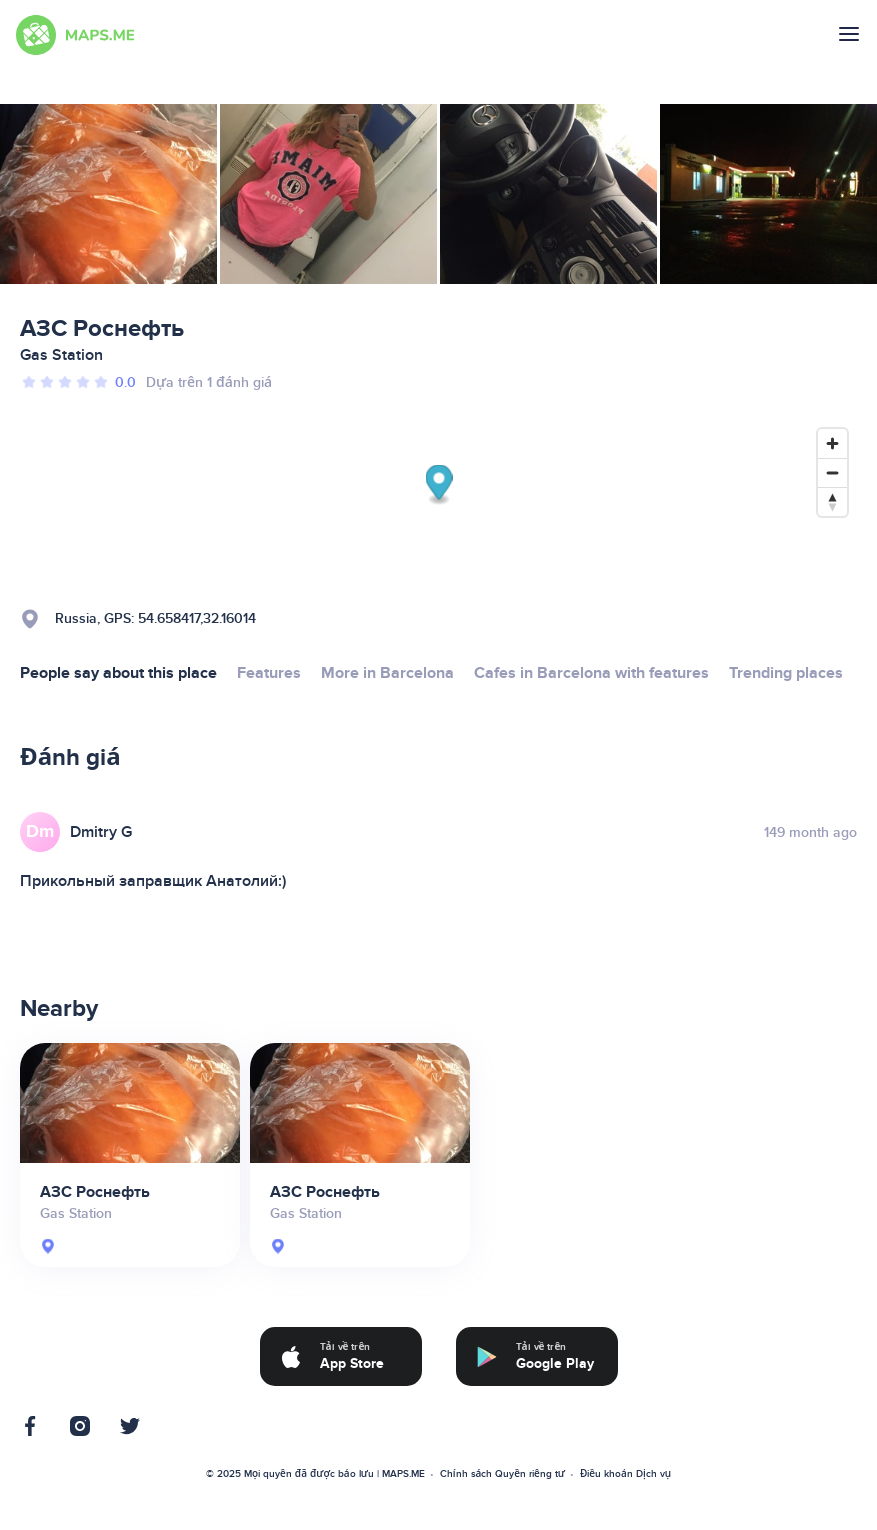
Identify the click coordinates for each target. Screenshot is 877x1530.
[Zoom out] (832, 472)
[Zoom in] (832, 443)
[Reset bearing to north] (832, 501)
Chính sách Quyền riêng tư (502, 1474)
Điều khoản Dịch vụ (625, 1474)
